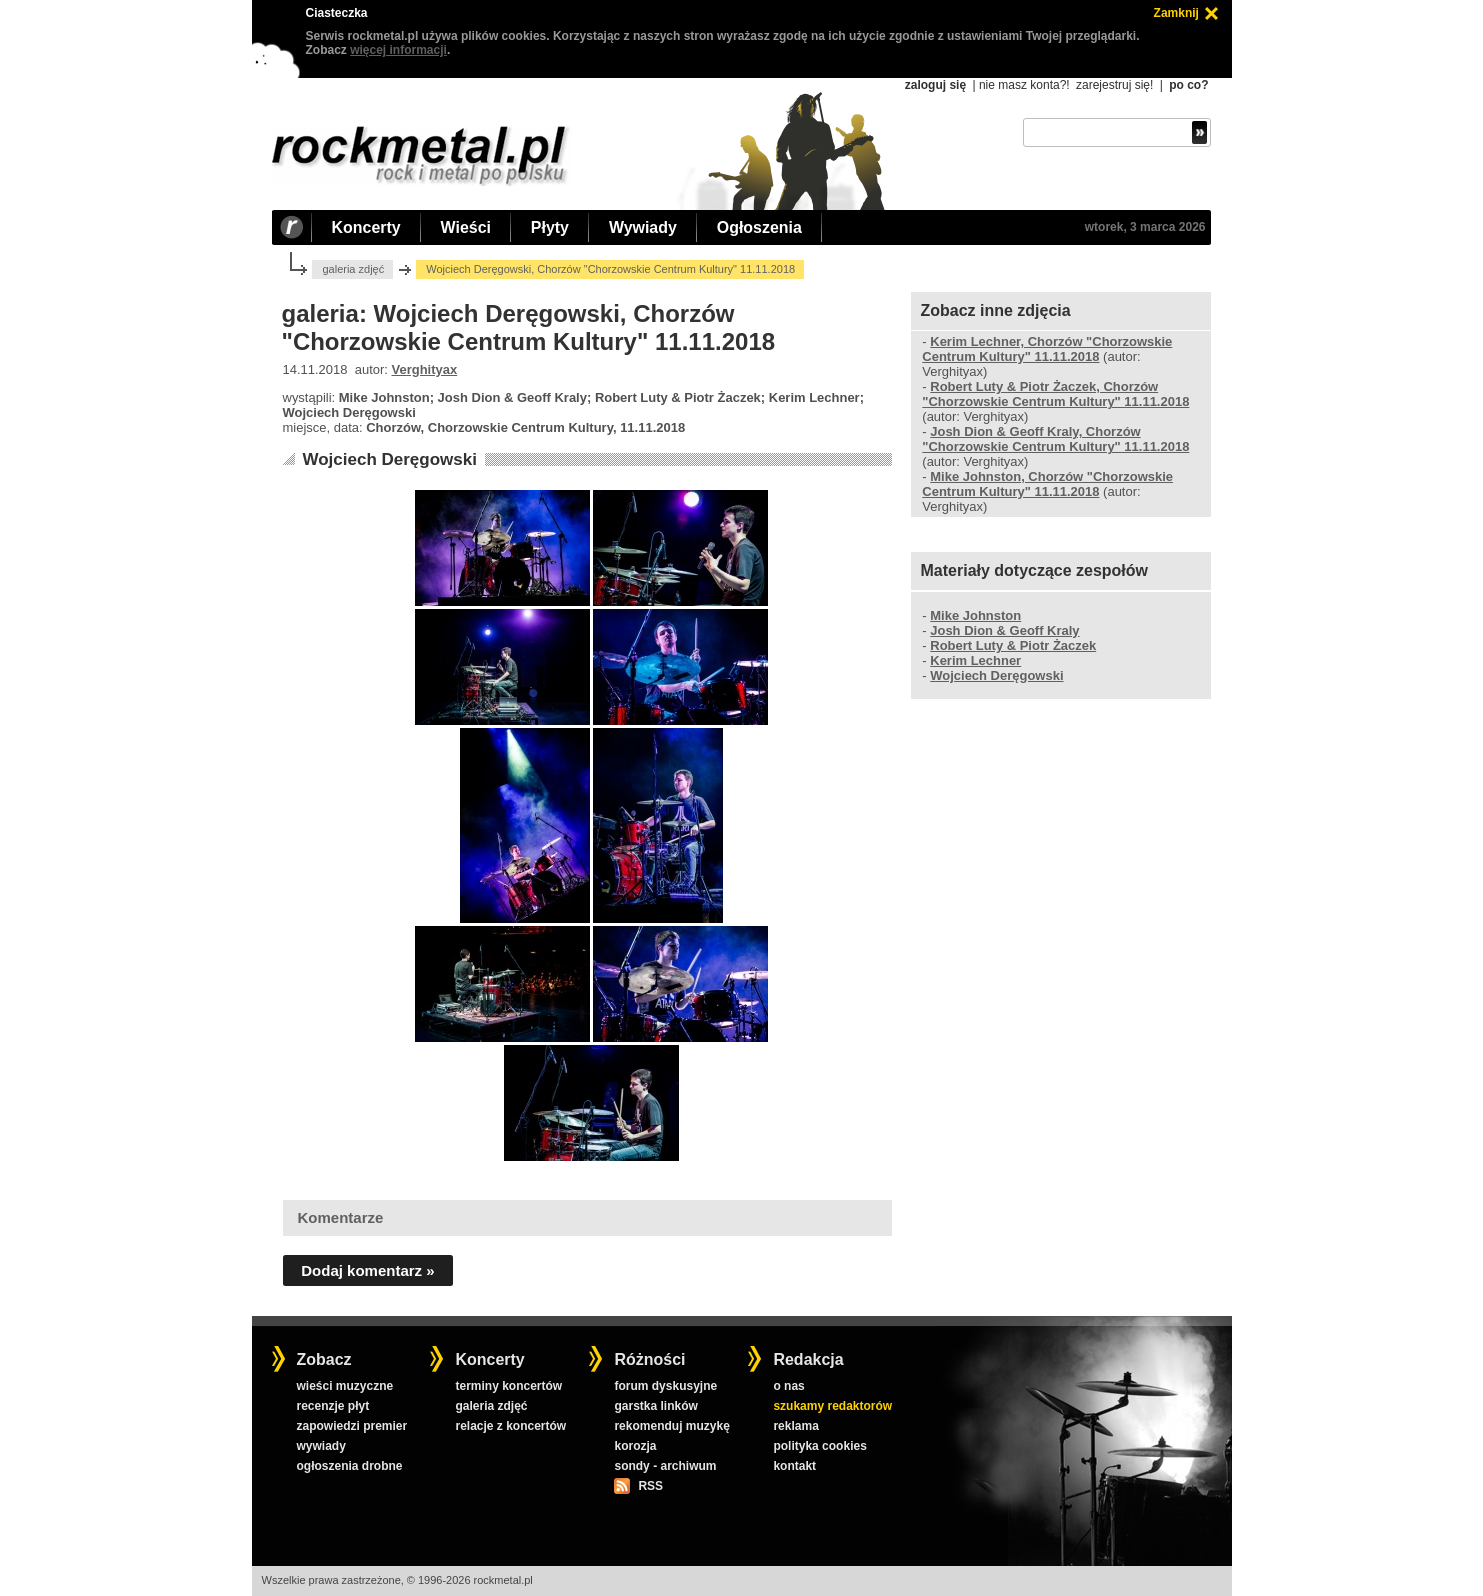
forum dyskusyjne (665, 1386)
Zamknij (1176, 13)
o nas (788, 1386)
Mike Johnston (975, 615)
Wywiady (643, 227)
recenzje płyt (332, 1406)
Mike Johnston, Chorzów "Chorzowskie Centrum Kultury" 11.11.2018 (1047, 484)
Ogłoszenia (759, 227)
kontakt (794, 1466)
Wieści (466, 227)
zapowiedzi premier (351, 1426)
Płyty (550, 227)
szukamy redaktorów (832, 1406)
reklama (795, 1426)
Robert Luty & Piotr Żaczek (1013, 645)
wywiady (320, 1446)
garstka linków (655, 1406)
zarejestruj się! (1114, 85)
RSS (650, 1486)
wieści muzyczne (344, 1386)
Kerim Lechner (975, 660)
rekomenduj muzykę (671, 1426)
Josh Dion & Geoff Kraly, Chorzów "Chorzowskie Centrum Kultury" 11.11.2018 (1055, 439)
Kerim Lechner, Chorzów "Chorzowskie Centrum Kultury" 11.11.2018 (1047, 349)
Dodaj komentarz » (367, 1270)
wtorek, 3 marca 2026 (1145, 227)
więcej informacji (398, 50)
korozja (635, 1446)
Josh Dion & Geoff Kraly (1004, 630)
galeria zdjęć (353, 269)
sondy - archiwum (665, 1466)
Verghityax (425, 369)
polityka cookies (819, 1446)
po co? (1188, 85)
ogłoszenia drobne (349, 1466)
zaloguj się (935, 85)
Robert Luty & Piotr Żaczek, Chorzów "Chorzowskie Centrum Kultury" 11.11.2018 (1055, 394)
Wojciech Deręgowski (389, 459)
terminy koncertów (508, 1386)
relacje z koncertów (510, 1426)
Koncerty (366, 227)
